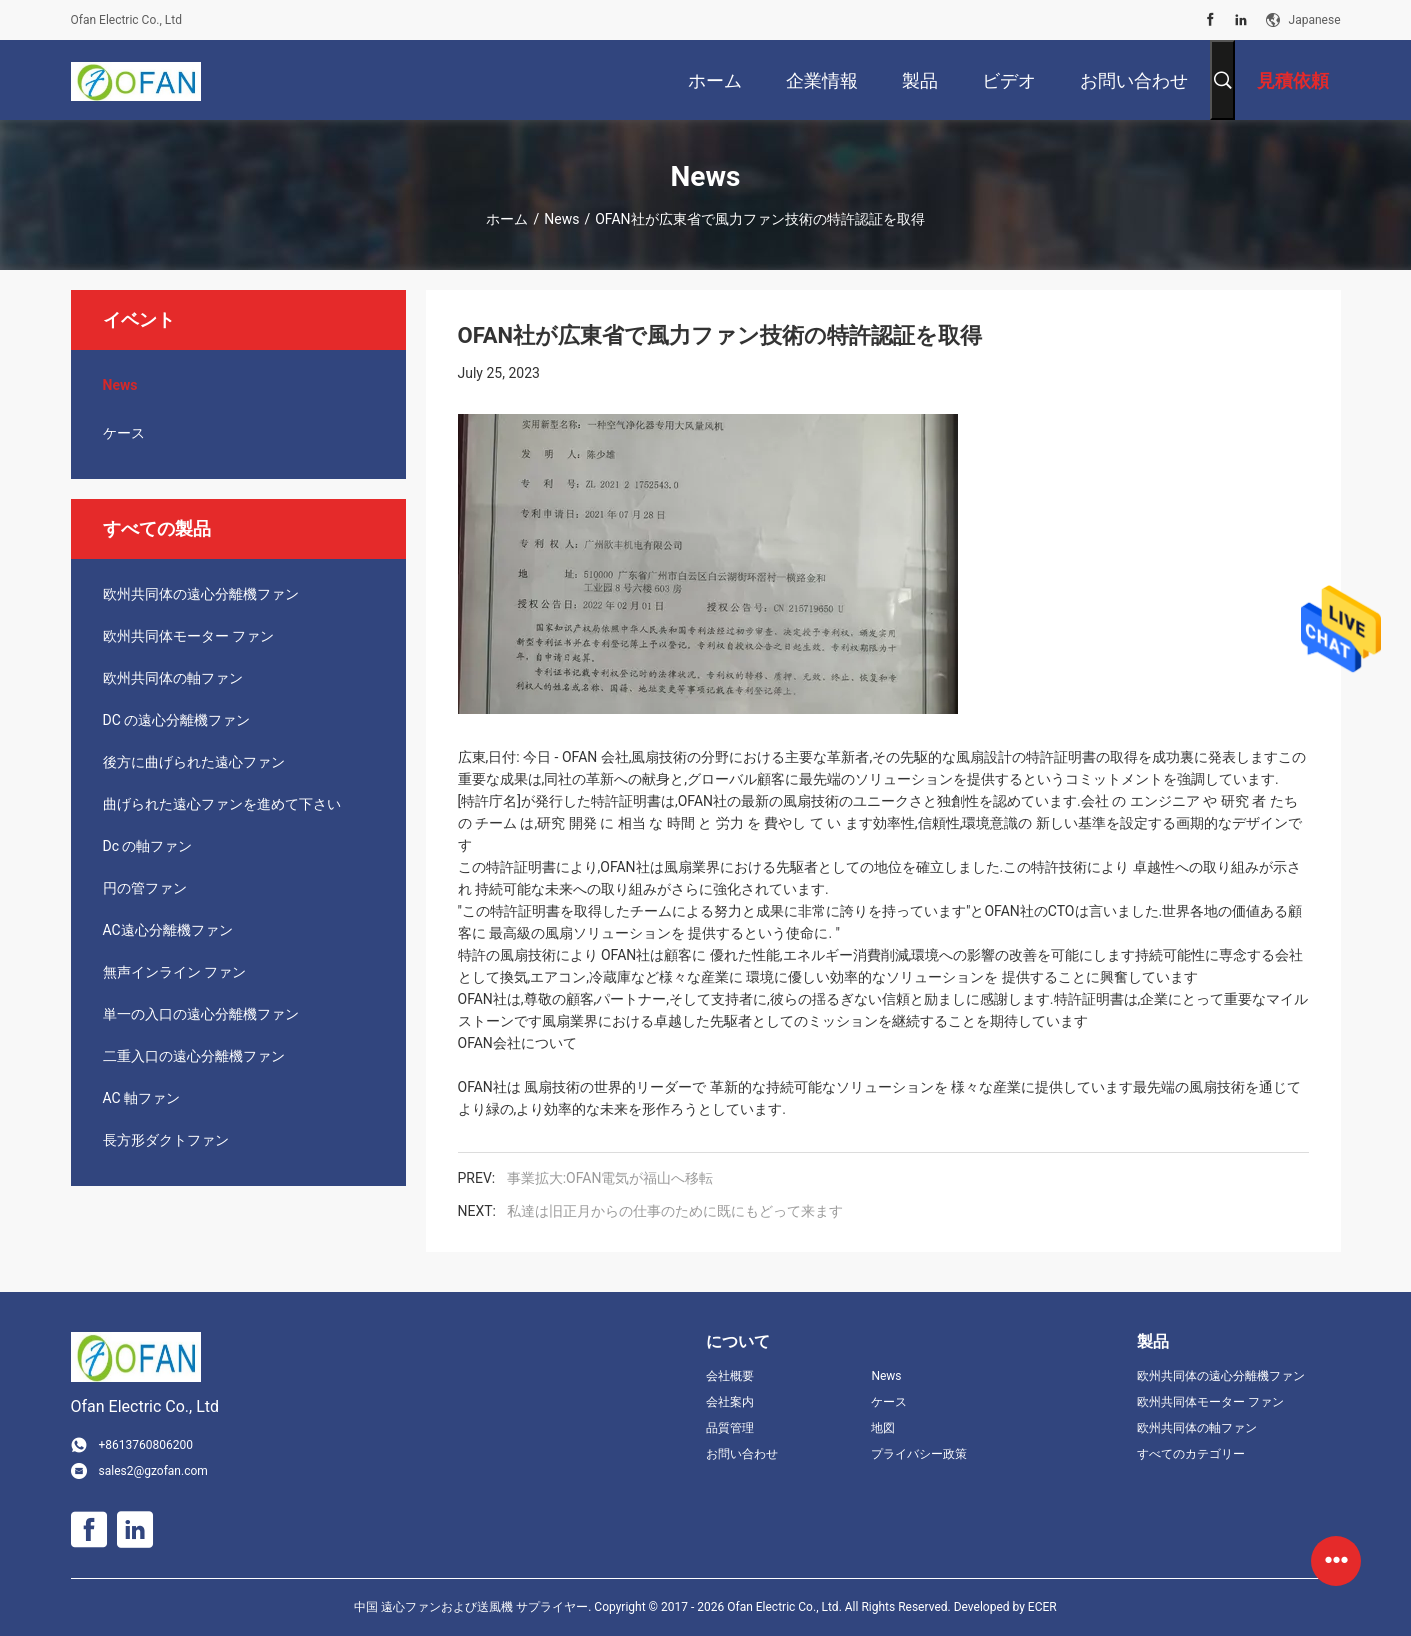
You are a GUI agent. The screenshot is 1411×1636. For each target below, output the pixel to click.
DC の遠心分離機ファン (177, 720)
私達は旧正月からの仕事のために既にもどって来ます (675, 1211)
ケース (124, 433)
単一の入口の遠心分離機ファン (201, 1014)
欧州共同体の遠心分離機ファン (201, 594)
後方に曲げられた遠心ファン (194, 762)
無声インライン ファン (174, 972)
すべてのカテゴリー (1191, 1454)
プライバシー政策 (919, 1454)
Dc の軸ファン (148, 846)
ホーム (507, 219)
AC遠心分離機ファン (168, 930)
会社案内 (730, 1402)
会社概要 (730, 1376)
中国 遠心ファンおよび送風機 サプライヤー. (474, 1607)
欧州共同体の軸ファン (173, 678)
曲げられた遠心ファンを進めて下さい (222, 804)
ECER (1042, 1607)
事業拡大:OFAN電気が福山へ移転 (610, 1178)
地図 (883, 1428)
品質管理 (730, 1428)
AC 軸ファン (142, 1098)
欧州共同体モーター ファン (188, 636)
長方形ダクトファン (166, 1140)
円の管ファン (145, 888)
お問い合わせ (742, 1454)
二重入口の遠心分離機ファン (194, 1056)
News (561, 219)
